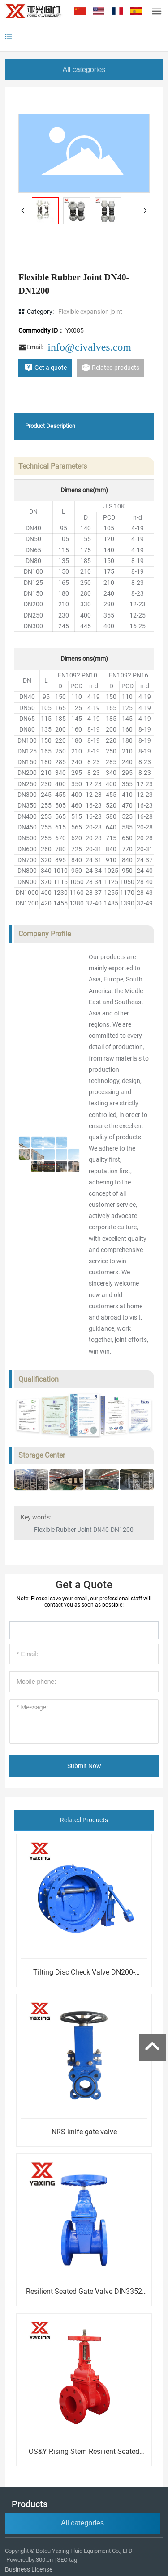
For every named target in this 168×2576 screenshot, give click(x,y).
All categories (83, 69)
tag (73, 2559)
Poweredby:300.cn (29, 2559)
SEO (62, 2559)
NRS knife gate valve (84, 2132)
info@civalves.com (89, 347)
